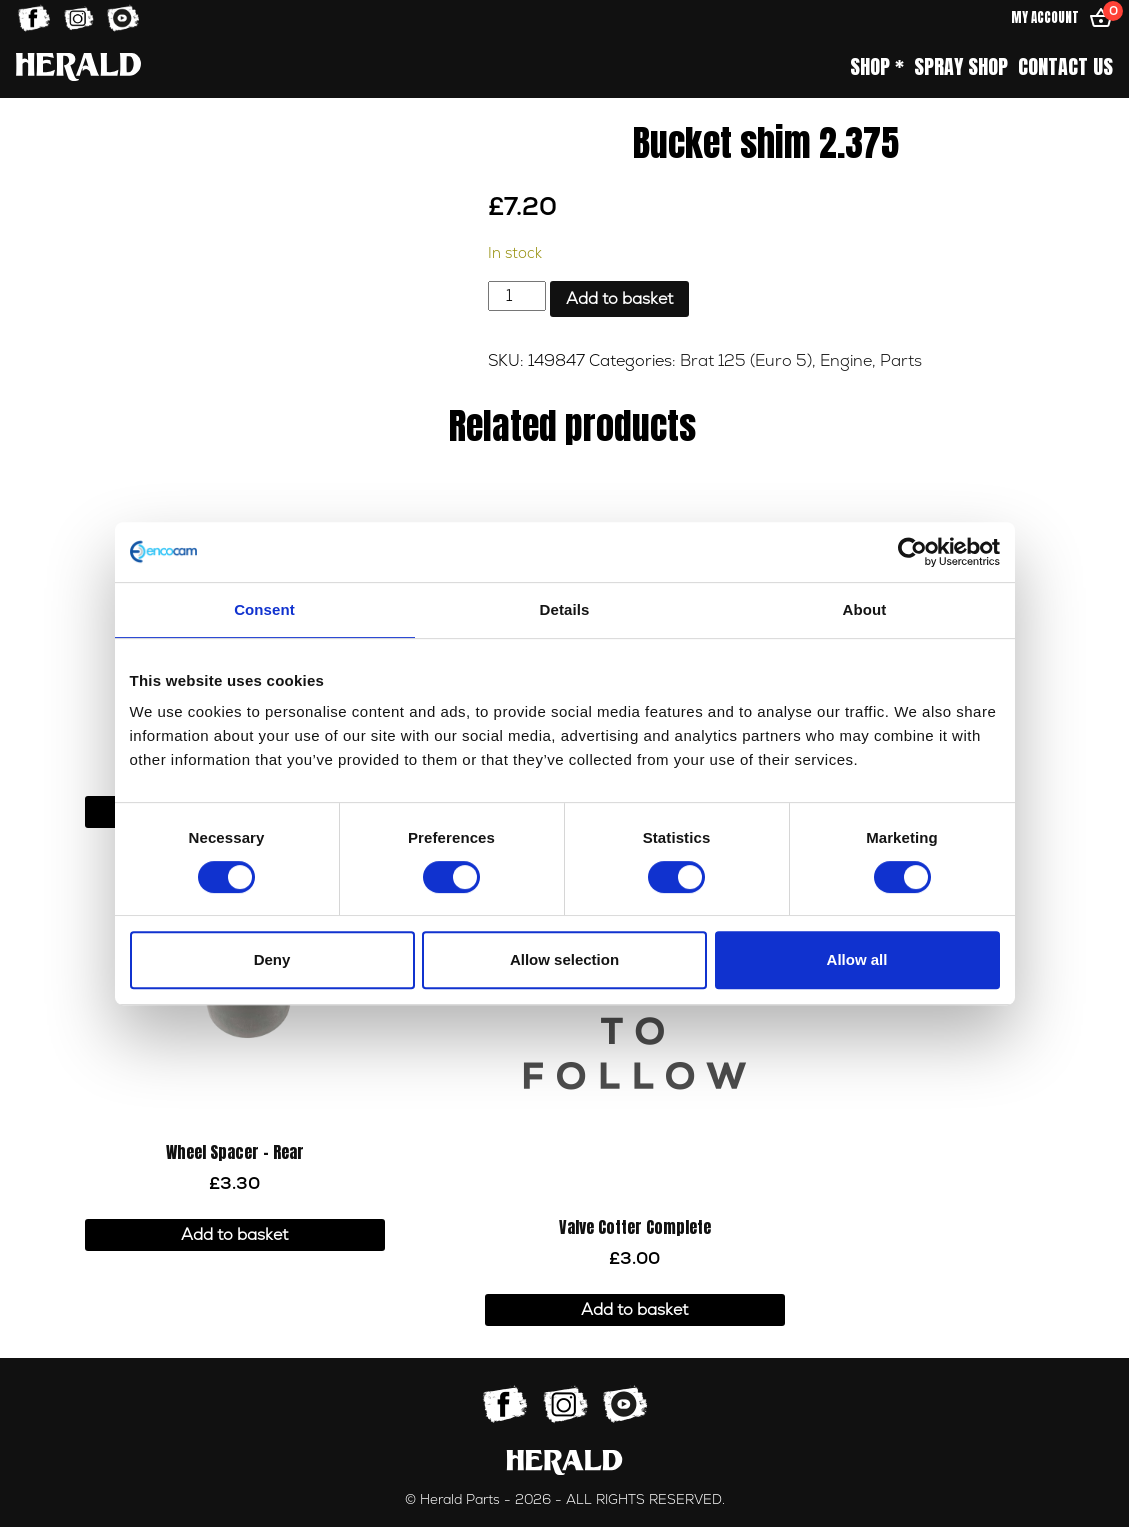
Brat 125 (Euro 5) (746, 361)
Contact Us (1065, 67)
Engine (846, 361)
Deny (272, 959)
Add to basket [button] (234, 1235)
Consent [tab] (264, 609)
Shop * (877, 67)
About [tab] (865, 609)
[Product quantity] (517, 296)
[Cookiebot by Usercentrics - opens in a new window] (912, 552)
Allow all (857, 959)
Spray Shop (961, 67)
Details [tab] (565, 609)
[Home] (78, 66)
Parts (901, 361)
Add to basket (619, 299)
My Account (1045, 17)
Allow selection (564, 959)
